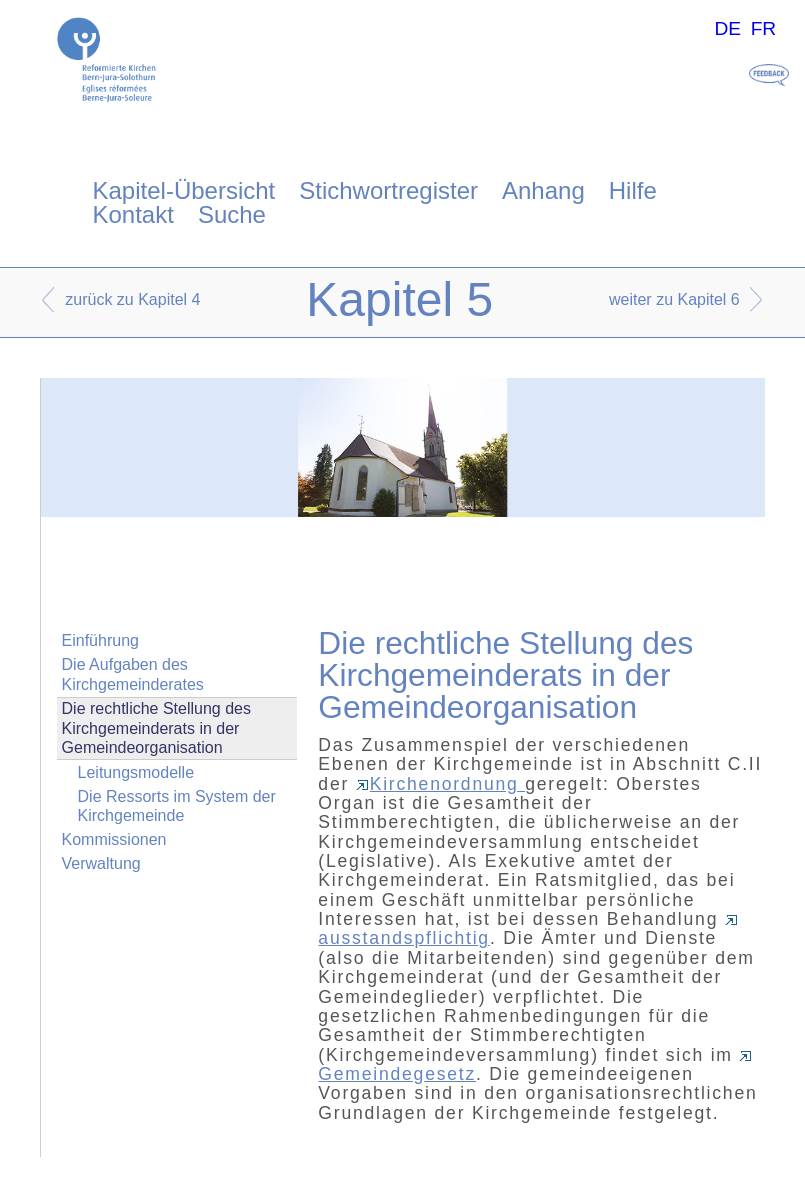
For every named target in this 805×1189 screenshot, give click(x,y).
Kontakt (133, 214)
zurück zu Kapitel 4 (132, 299)
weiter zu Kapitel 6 (674, 299)
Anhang (543, 190)
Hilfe (633, 190)
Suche (232, 214)
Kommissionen (114, 839)
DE (727, 28)
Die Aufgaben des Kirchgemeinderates (133, 674)
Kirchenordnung (441, 784)
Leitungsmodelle (136, 772)
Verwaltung (101, 863)
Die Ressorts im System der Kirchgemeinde (177, 806)
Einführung (100, 640)
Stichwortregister (388, 190)
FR (764, 28)
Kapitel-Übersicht (184, 190)
